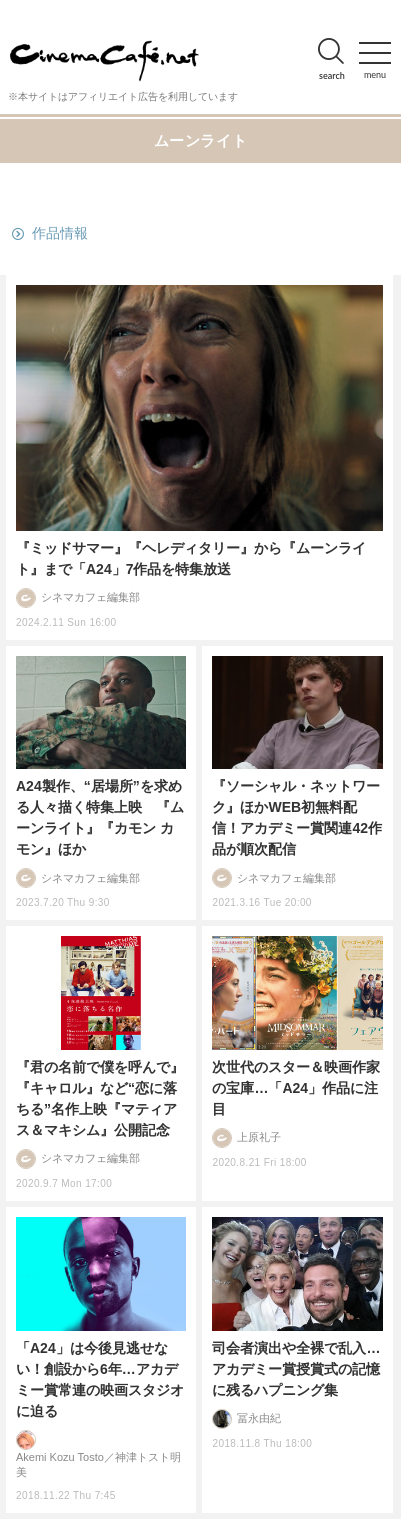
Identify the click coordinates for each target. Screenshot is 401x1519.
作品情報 (60, 233)
